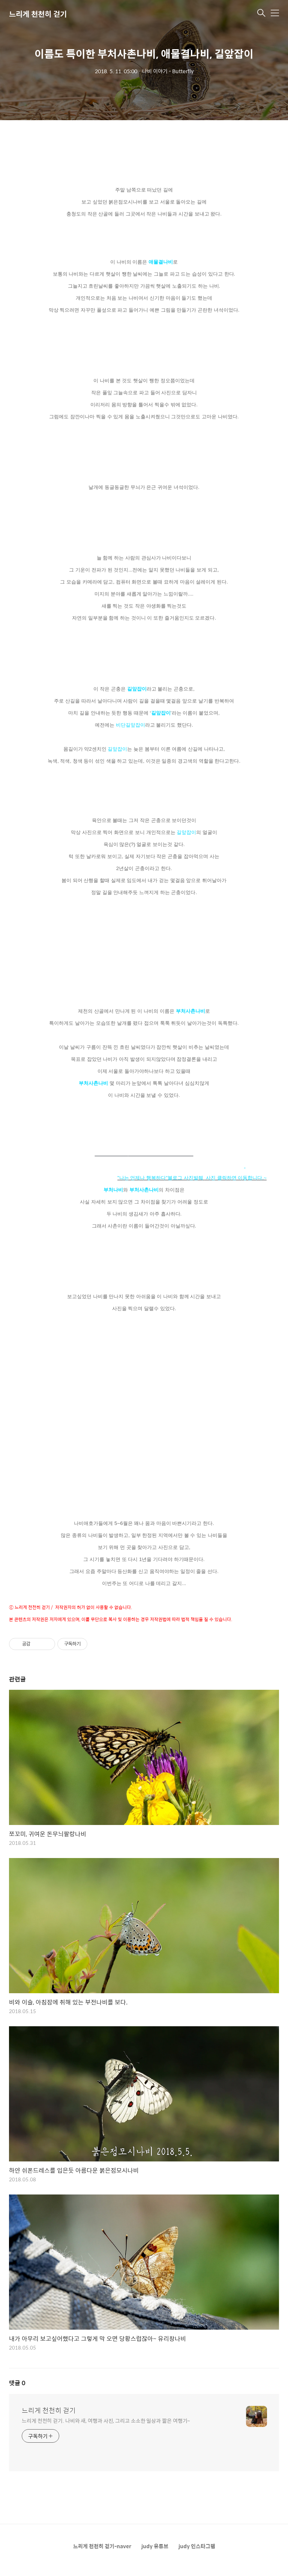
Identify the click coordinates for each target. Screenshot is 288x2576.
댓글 (17, 2382)
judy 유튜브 (154, 2546)
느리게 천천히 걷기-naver (102, 2546)
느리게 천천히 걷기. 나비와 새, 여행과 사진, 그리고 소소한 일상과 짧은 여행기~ (106, 2420)
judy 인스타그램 (196, 2546)
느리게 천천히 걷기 (38, 13)
